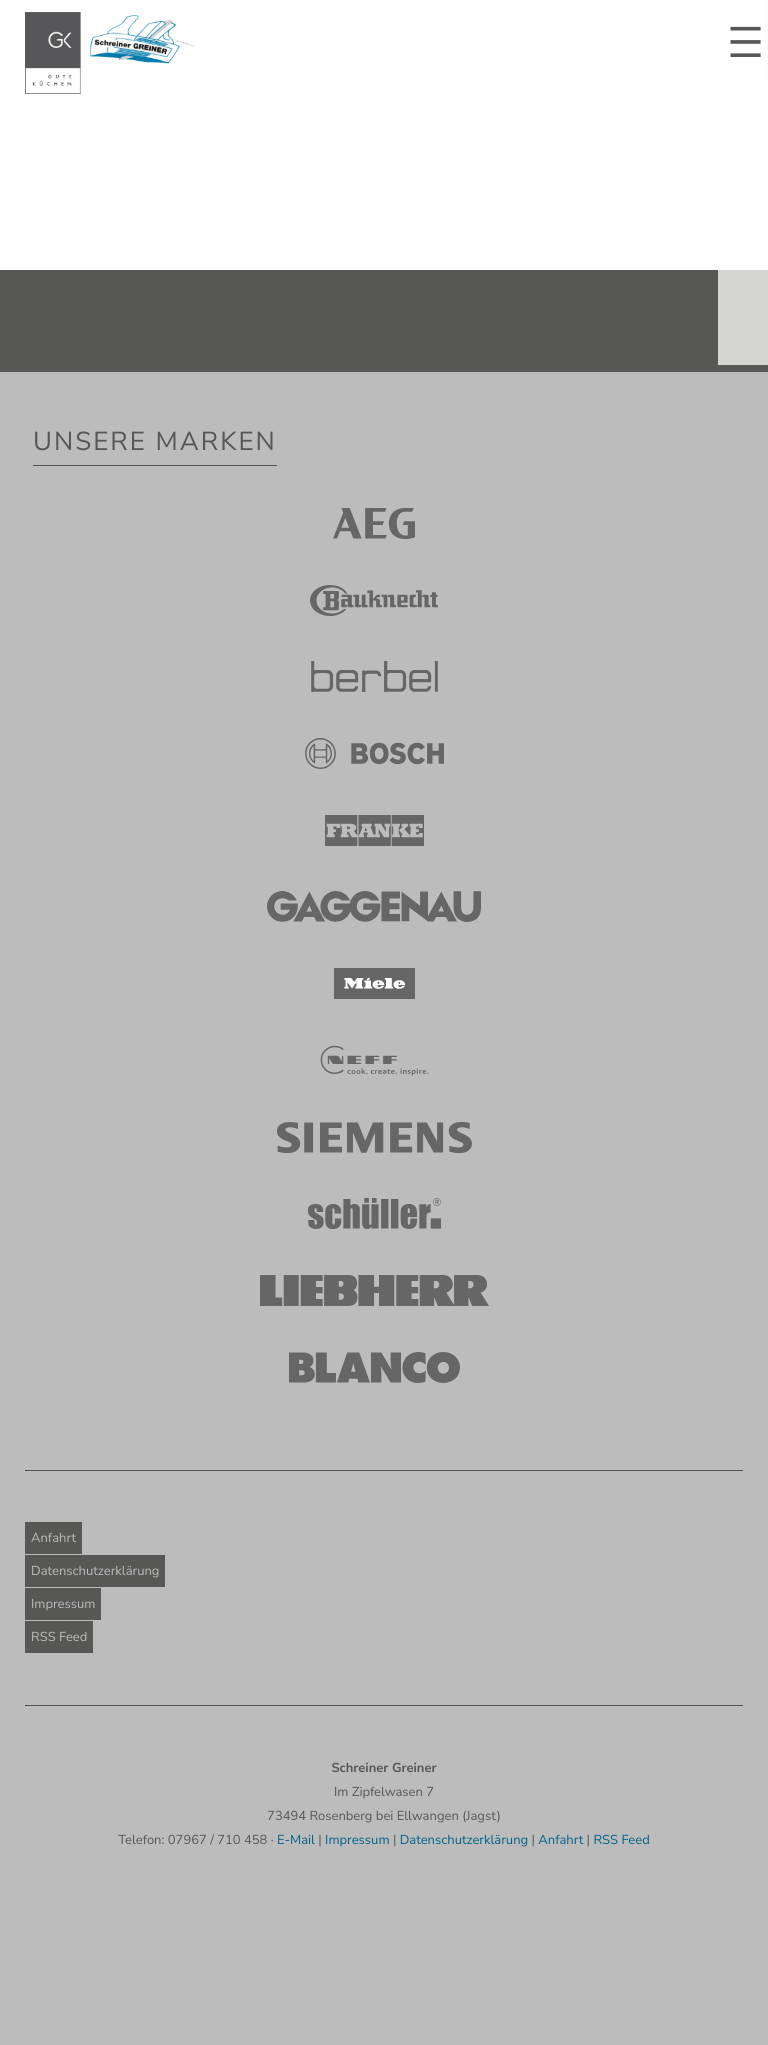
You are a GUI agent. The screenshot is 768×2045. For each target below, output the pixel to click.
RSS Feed (59, 1637)
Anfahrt (53, 1538)
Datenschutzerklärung (95, 1571)
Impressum (63, 1604)
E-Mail (296, 1840)
